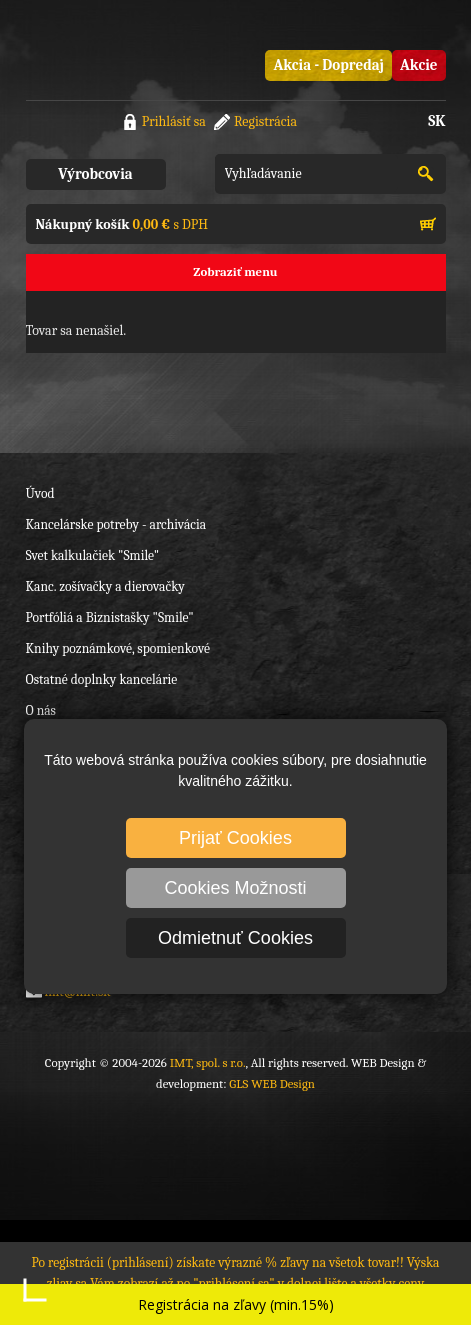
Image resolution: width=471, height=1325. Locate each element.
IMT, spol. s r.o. (106, 50)
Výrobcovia (95, 174)
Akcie (418, 65)
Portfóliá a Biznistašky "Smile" (110, 617)
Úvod (40, 493)
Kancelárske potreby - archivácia (116, 524)
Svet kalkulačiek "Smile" (93, 555)
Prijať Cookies (235, 838)
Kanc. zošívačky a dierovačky (105, 586)
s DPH (122, 224)
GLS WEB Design (272, 1083)
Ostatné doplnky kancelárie (102, 679)
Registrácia (265, 121)
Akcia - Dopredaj (328, 65)
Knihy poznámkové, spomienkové (118, 648)
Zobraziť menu (235, 271)
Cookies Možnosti (235, 888)
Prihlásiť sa (174, 121)
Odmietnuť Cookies (235, 938)
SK (436, 121)
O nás (41, 710)
